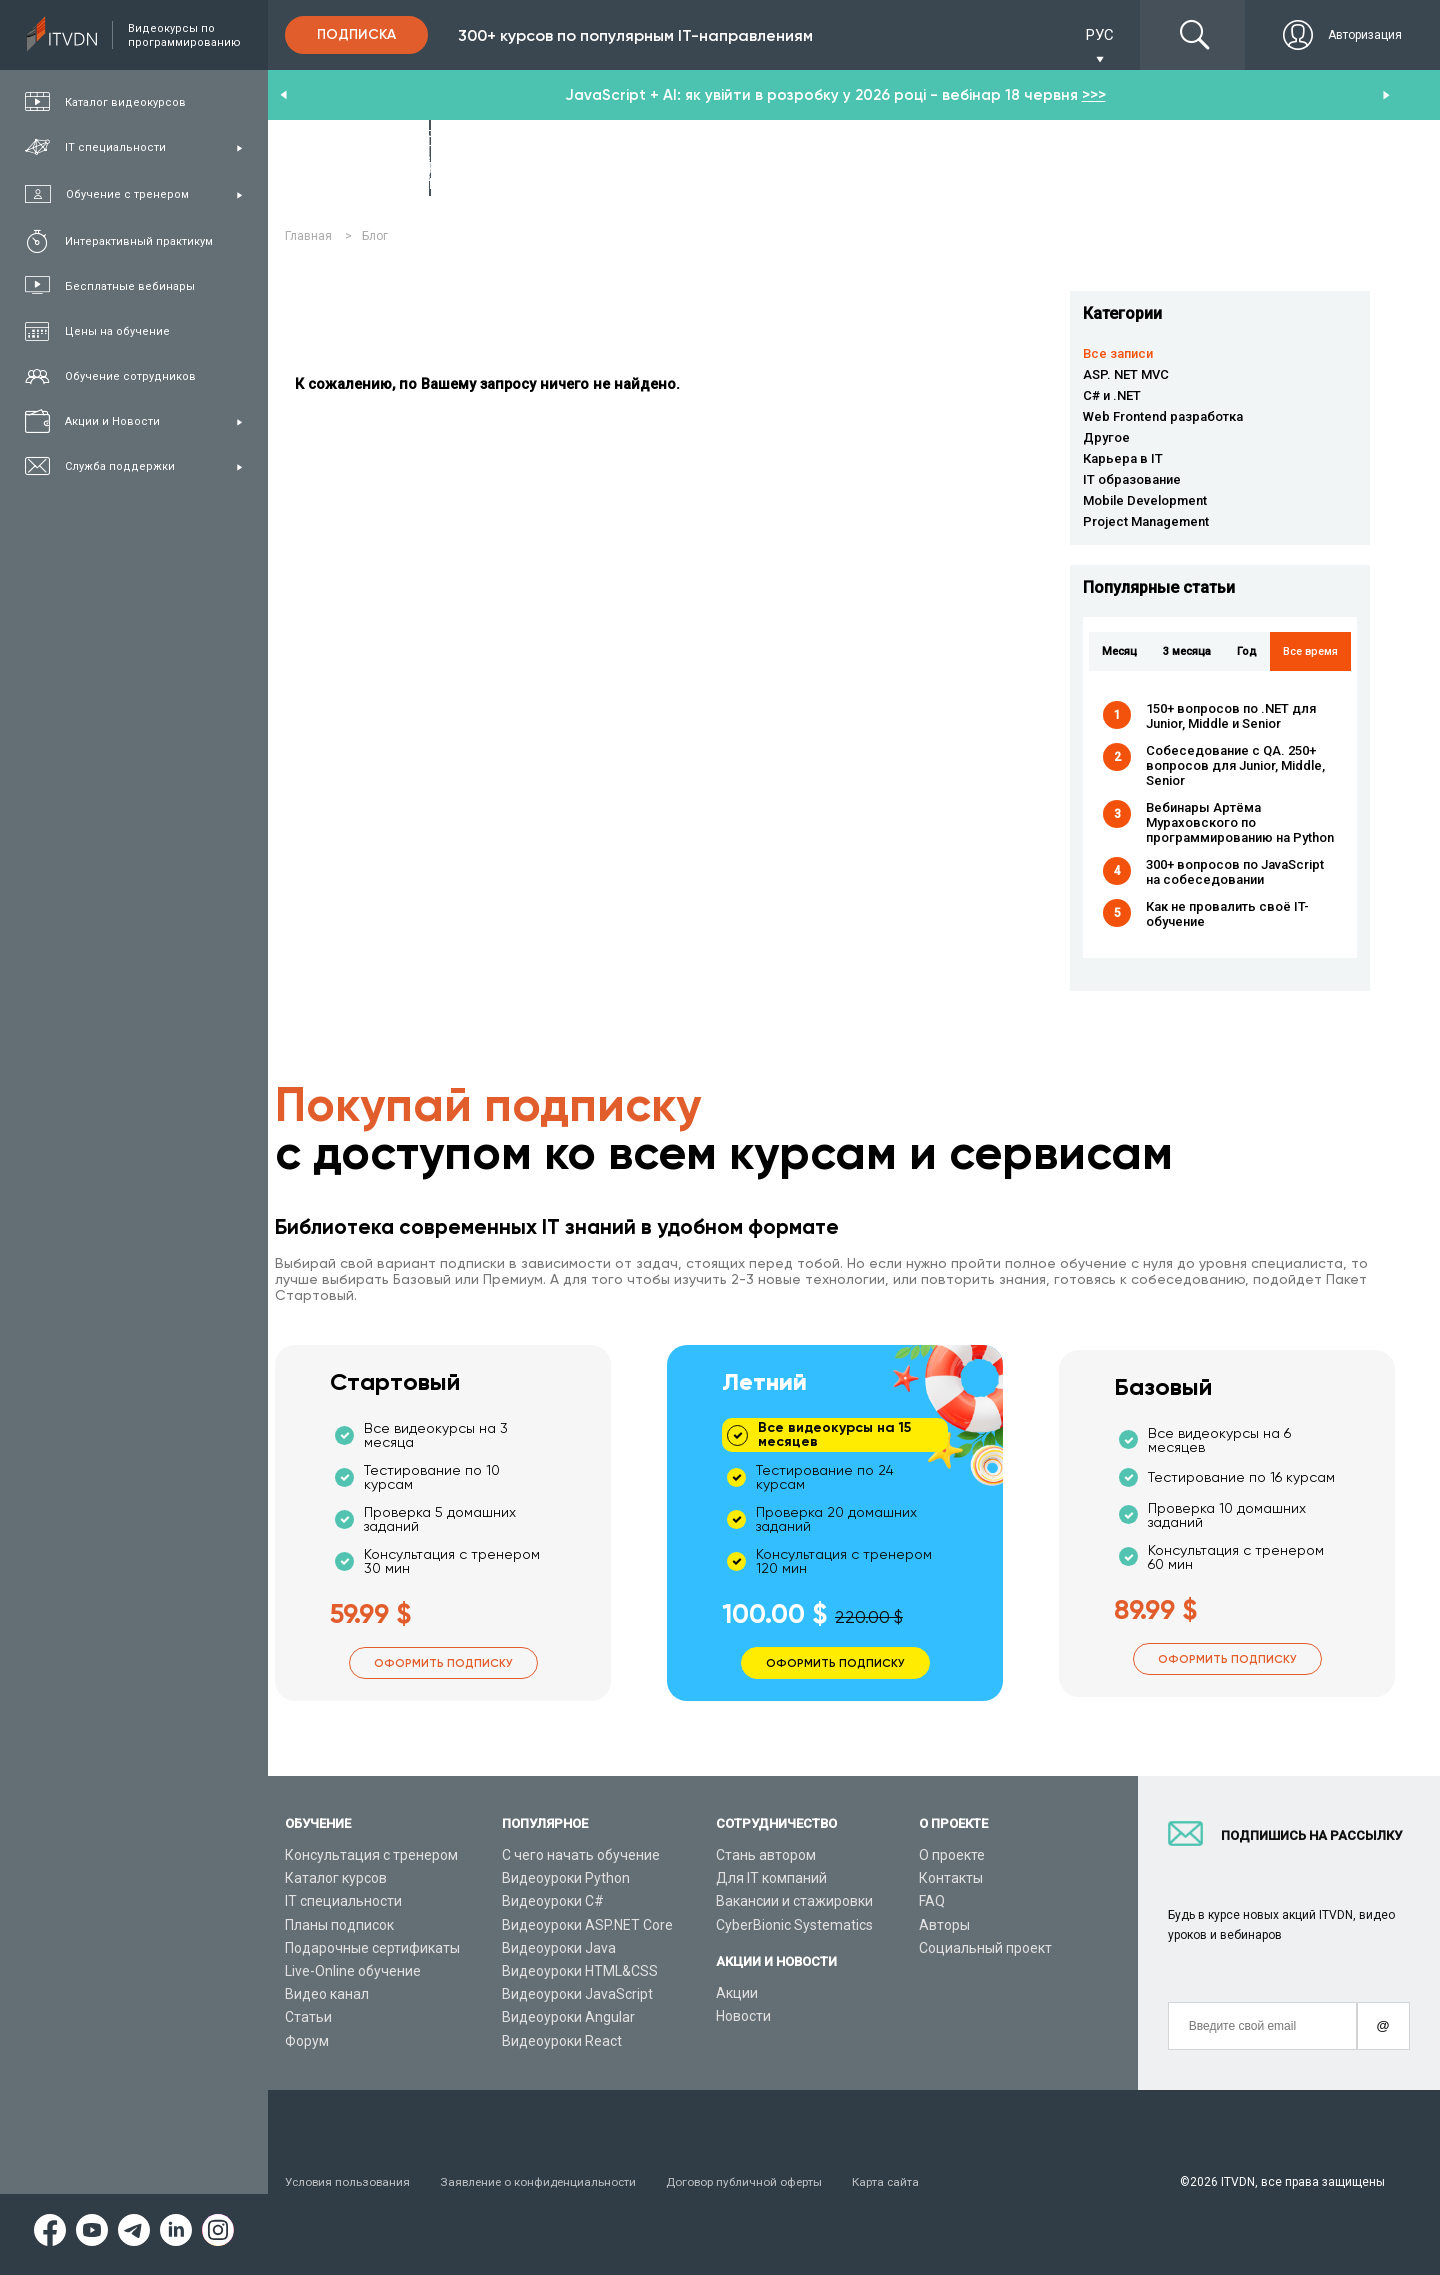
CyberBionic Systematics (794, 1925)
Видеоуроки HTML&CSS (580, 1971)
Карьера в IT (1123, 458)
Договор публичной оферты (754, 2182)
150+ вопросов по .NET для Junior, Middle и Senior (1231, 716)
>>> (1094, 95)
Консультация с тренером (371, 1855)
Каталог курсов (336, 1878)
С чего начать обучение (581, 1855)
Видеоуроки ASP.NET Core (587, 1925)
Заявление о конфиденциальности (544, 2182)
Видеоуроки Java (559, 1948)
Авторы (944, 1925)
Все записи (1118, 353)
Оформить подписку (443, 1663)
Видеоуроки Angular (568, 2017)
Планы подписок (339, 1925)
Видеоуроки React (562, 2041)
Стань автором (766, 1855)
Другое (1106, 437)
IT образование (1132, 479)
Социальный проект (985, 1948)
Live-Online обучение (353, 1971)
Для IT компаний (771, 1878)
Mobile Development (1145, 500)
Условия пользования (349, 2182)
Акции (737, 1993)
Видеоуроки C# (553, 1901)
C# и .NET (1112, 395)
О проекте (952, 1855)
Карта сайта (898, 2182)
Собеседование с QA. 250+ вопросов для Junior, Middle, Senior (1235, 765)
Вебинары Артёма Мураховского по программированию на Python (1240, 822)
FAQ (932, 1901)
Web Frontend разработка (1163, 416)
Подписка (356, 34)
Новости (743, 2016)
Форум (307, 2041)
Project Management (1146, 521)
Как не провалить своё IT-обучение (1227, 914)
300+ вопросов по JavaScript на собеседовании (1235, 872)
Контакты (951, 1878)
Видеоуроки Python (566, 1878)
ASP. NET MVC (1126, 374)
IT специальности (343, 1901)
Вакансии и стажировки (794, 1901)
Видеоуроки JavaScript (577, 1994)
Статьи (308, 2017)
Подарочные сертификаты (372, 1948)
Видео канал (327, 1994)
